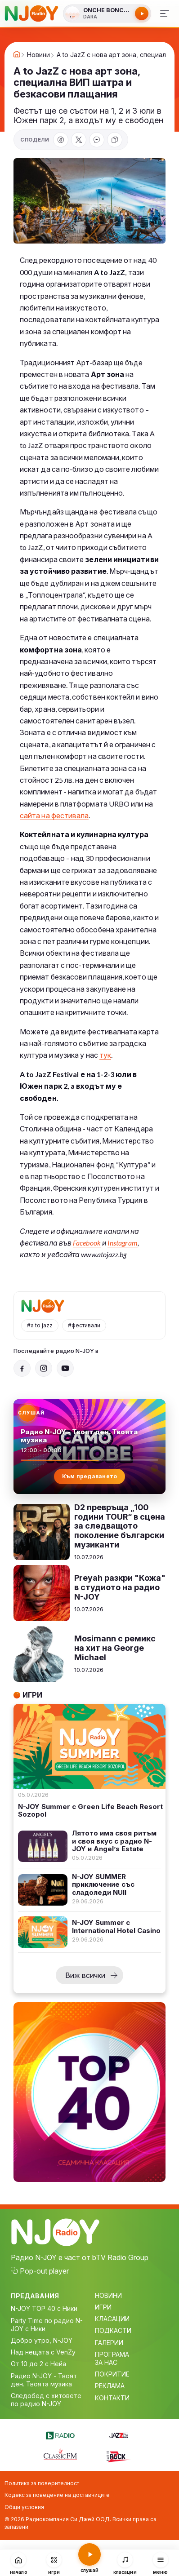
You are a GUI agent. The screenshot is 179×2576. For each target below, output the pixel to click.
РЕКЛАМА (110, 2386)
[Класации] (125, 2563)
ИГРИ (103, 2307)
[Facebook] (22, 1368)
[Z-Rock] (118, 2455)
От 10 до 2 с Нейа (38, 2364)
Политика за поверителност (41, 2483)
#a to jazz (40, 1325)
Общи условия (24, 2507)
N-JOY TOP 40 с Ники (44, 2308)
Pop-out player (44, 2271)
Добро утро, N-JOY (41, 2340)
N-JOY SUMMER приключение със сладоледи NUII (103, 1884)
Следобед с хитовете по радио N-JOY (46, 2400)
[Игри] (54, 2563)
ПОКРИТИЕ (112, 2374)
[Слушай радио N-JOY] (106, 13)
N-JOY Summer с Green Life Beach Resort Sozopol (90, 1810)
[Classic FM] (60, 2454)
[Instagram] (43, 1368)
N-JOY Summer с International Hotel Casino (116, 1926)
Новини (38, 54)
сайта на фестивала (54, 815)
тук (105, 1055)
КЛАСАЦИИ (112, 2319)
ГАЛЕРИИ (109, 2342)
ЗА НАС (106, 2362)
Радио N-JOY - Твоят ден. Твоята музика (44, 2380)
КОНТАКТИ (112, 2398)
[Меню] (165, 13)
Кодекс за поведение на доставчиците (57, 2495)
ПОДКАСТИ (113, 2330)
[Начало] (18, 2563)
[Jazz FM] (118, 2434)
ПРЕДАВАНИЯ (35, 2296)
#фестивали (84, 1325)
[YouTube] (65, 1368)
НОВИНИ (108, 2295)
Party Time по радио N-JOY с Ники (47, 2324)
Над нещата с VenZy (43, 2352)
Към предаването (89, 1476)
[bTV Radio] (60, 2434)
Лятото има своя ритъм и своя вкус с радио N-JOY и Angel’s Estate (114, 1841)
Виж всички (85, 1975)
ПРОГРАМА (112, 2354)
